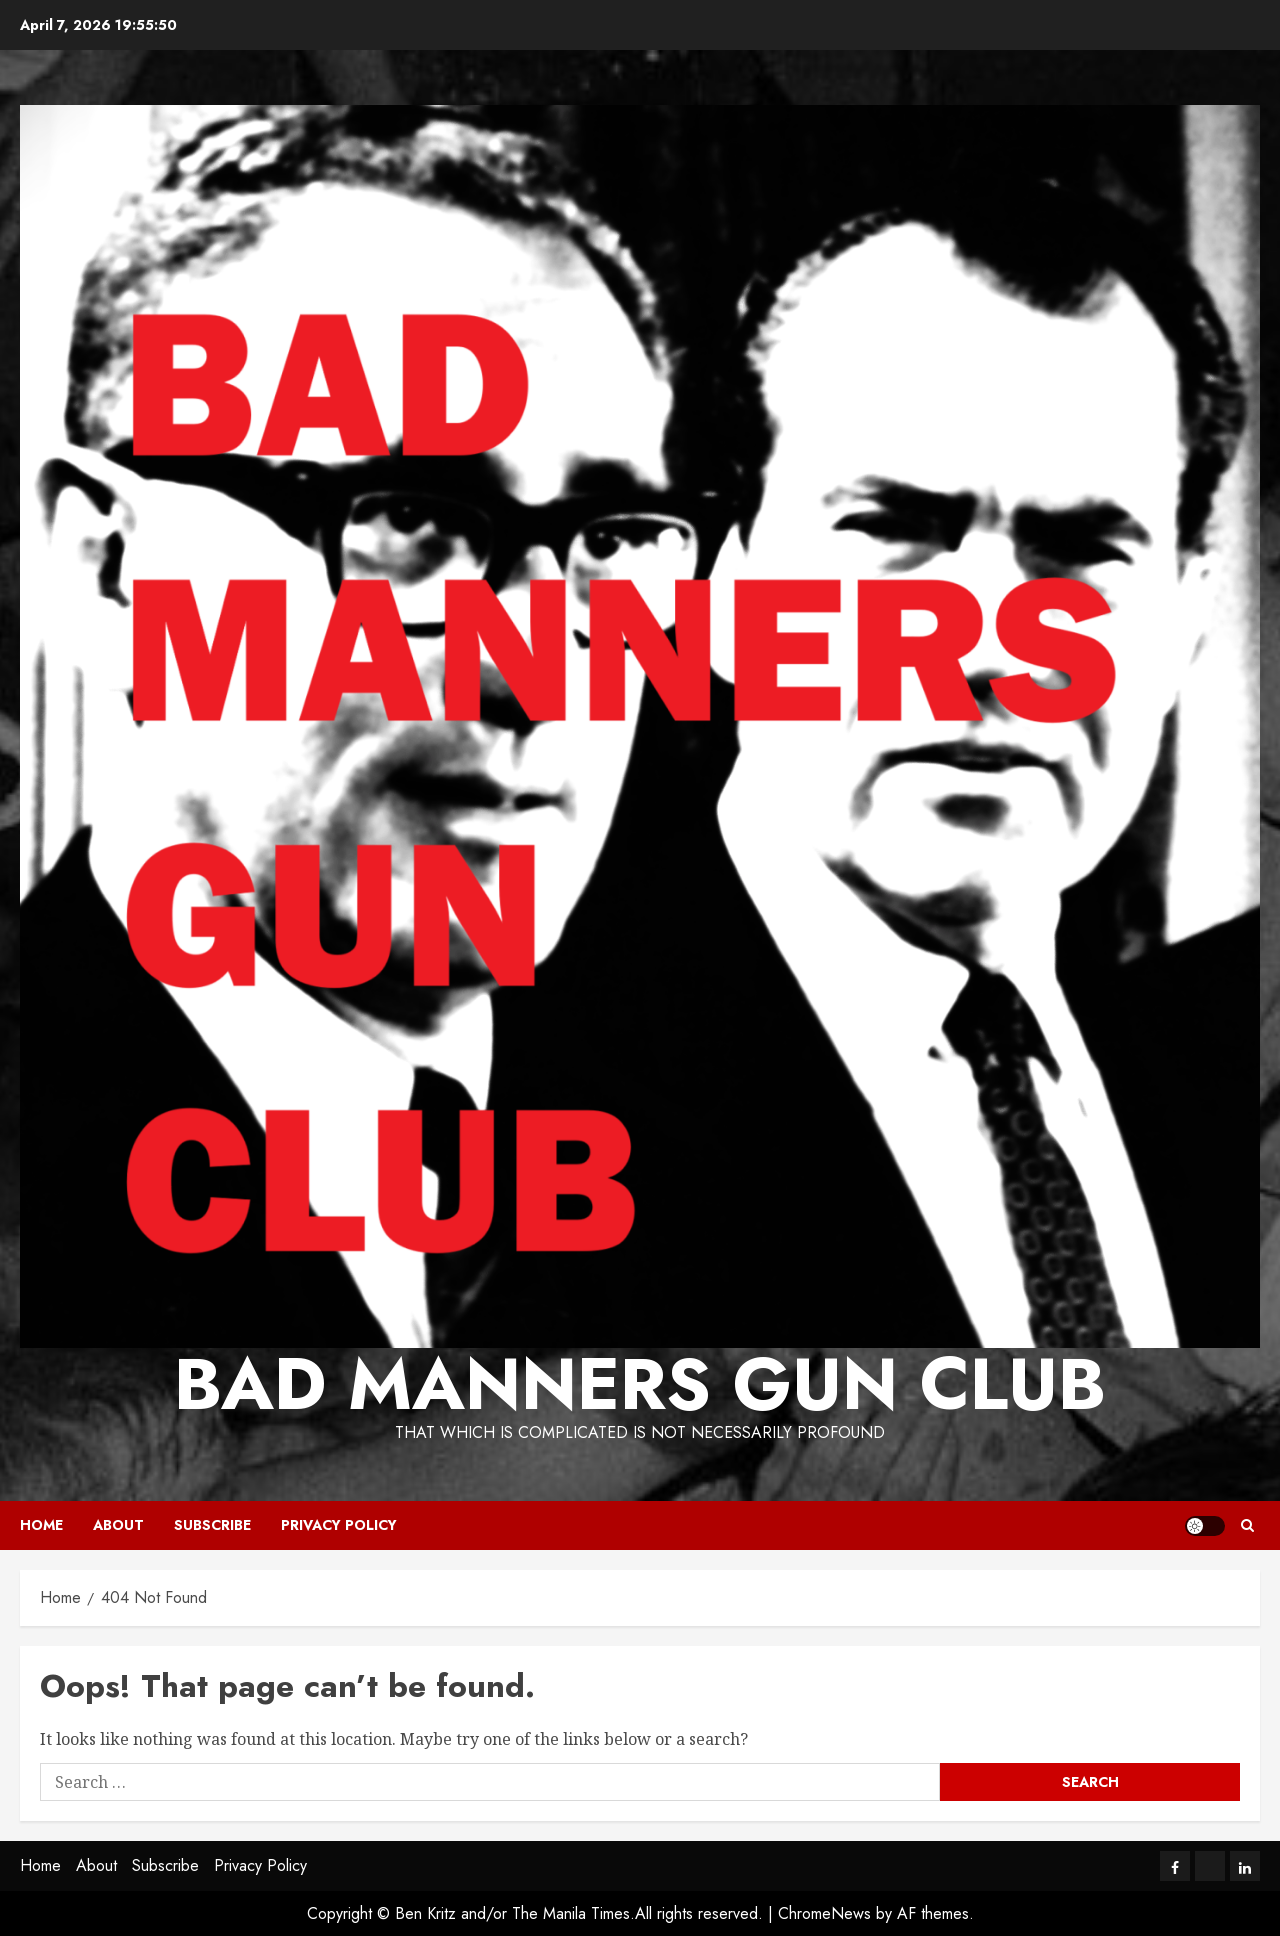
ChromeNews (824, 1913)
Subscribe (212, 1525)
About (118, 1525)
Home (41, 1525)
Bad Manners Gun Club (640, 1384)
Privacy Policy (339, 1525)
